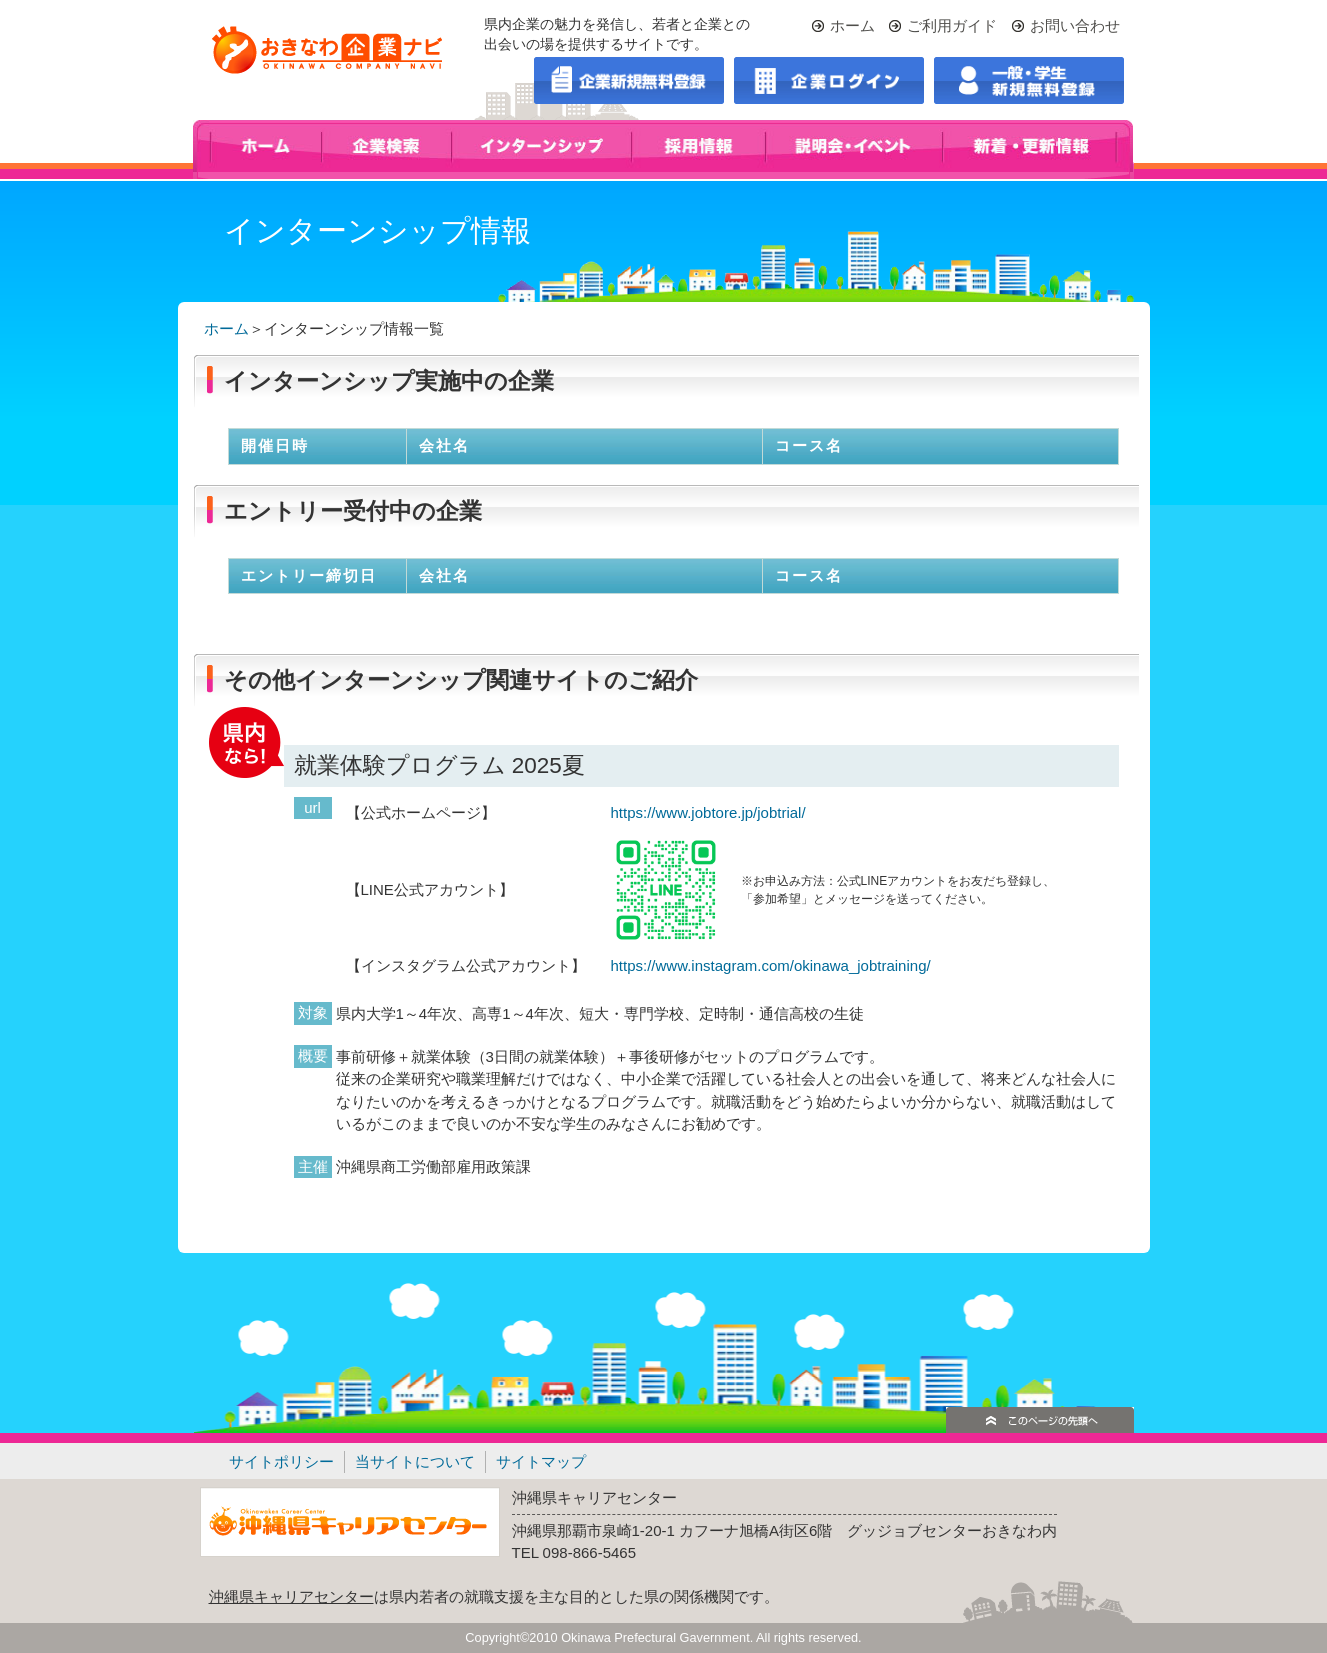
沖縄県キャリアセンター (291, 1596)
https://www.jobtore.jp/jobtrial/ (708, 812)
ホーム (852, 25)
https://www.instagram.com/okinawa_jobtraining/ (771, 965)
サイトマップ (541, 1461)
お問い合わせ (1075, 25)
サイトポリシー (281, 1461)
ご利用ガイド (952, 25)
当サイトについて (415, 1461)
